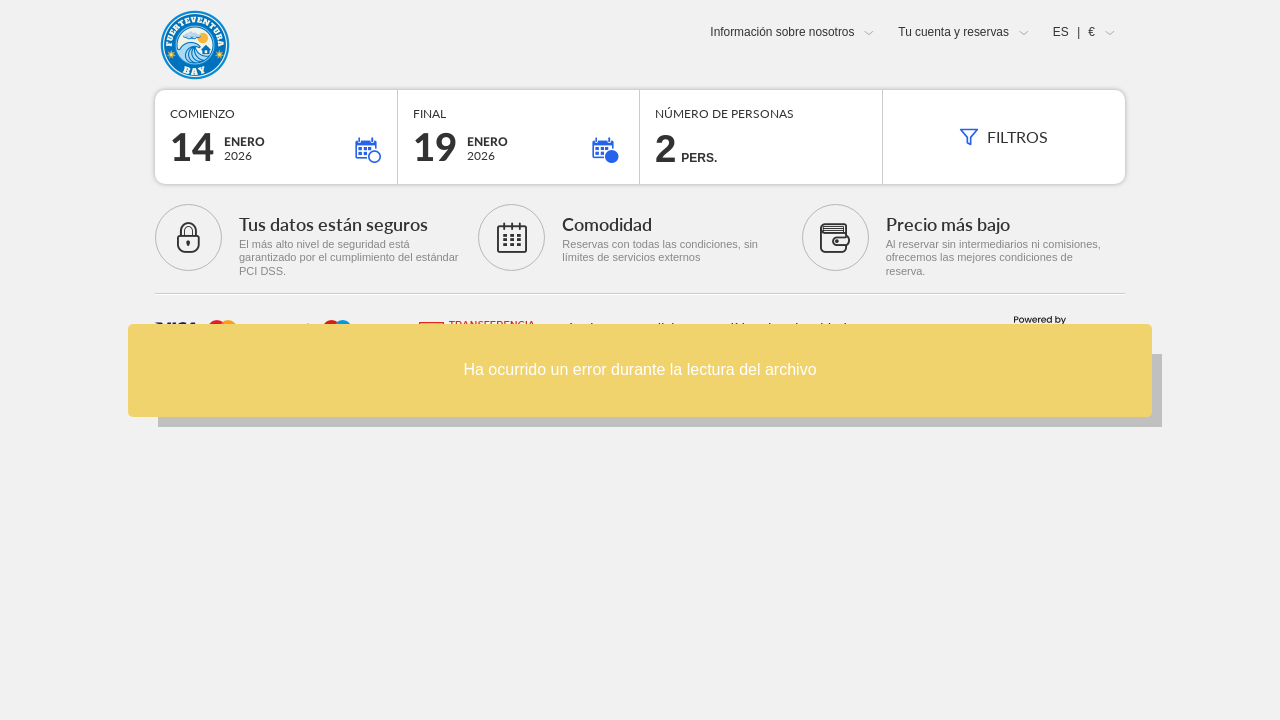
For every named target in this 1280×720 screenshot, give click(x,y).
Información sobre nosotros (782, 32)
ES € (1074, 32)
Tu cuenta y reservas (953, 32)
